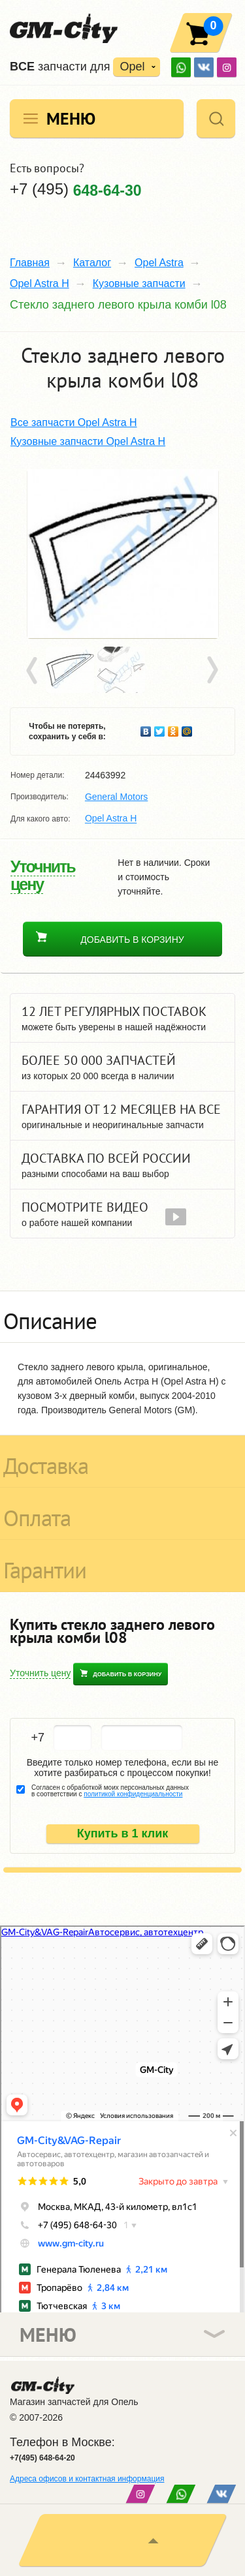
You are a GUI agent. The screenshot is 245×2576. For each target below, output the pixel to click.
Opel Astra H (39, 283)
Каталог (92, 262)
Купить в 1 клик (123, 1833)
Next (211, 670)
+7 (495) (76, 189)
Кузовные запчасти (139, 283)
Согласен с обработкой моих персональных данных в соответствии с (110, 1791)
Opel (132, 66)
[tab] (122, 1317)
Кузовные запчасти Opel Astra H (87, 441)
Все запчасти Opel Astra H (73, 422)
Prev (34, 670)
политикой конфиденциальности (133, 1794)
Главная (30, 262)
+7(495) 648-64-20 (42, 2457)
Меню (70, 118)
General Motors (116, 796)
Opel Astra (159, 262)
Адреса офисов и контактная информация (87, 2478)
